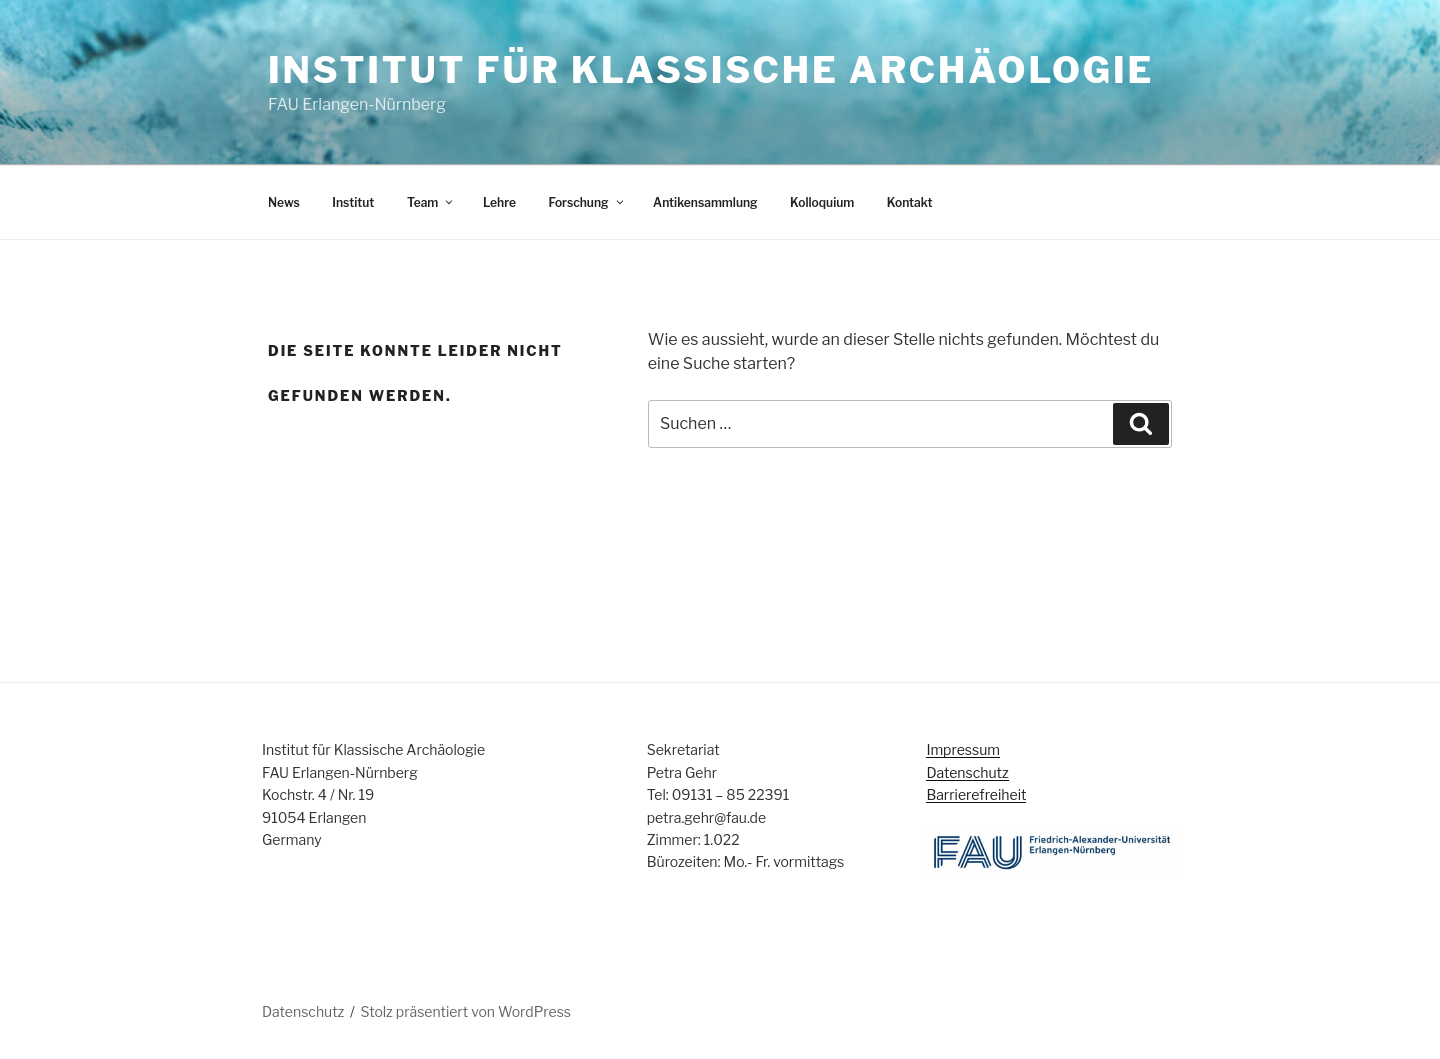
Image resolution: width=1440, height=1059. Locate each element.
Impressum (963, 749)
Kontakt (910, 202)
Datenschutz (967, 772)
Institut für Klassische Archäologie (711, 70)
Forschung (586, 202)
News (284, 202)
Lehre (499, 202)
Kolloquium (822, 202)
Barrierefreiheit (976, 794)
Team (431, 202)
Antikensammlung (705, 202)
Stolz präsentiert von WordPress (466, 1011)
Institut (353, 202)
